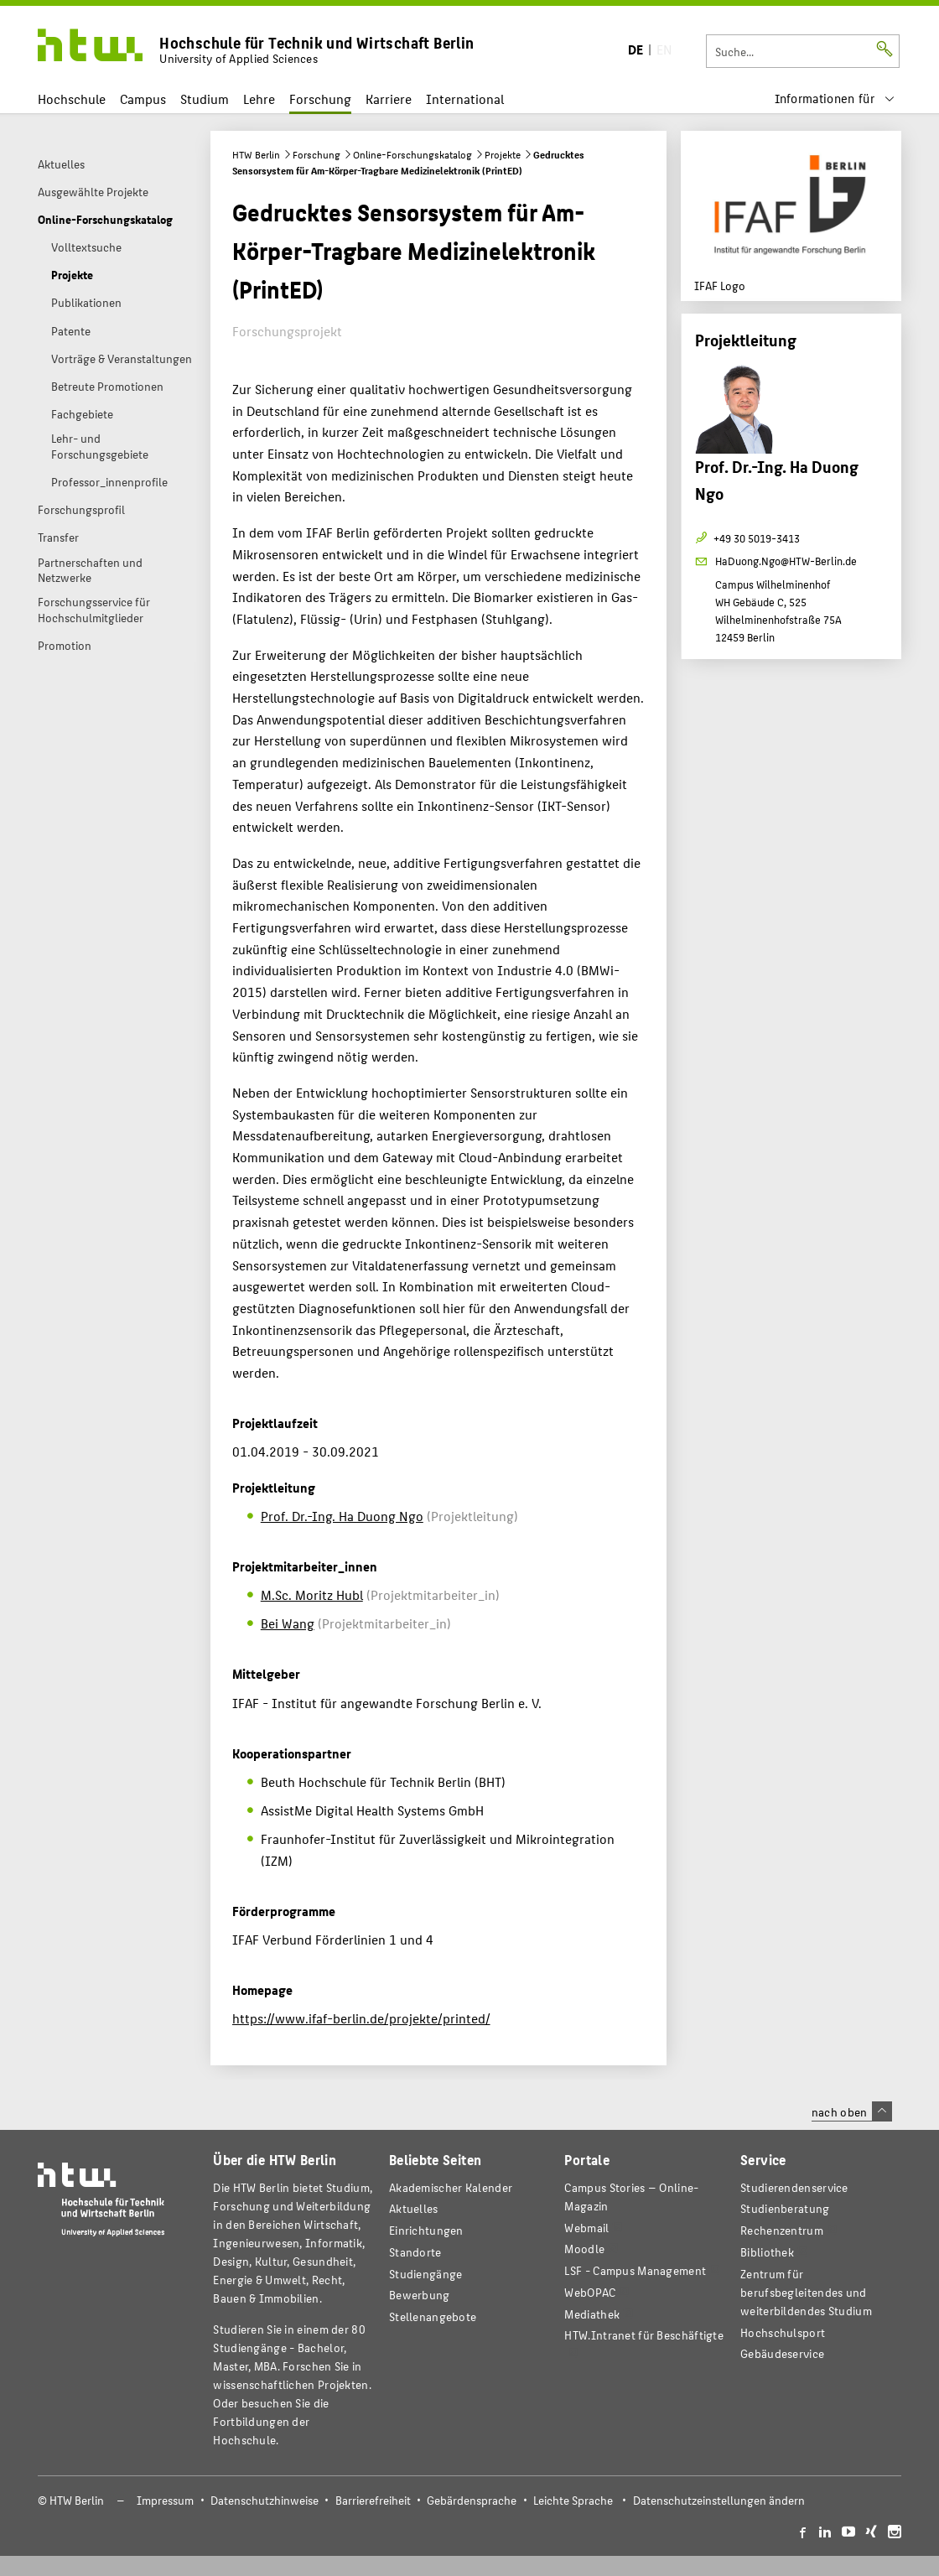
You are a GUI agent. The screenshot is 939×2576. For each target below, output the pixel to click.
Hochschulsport (782, 2332)
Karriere (389, 98)
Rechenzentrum (781, 2230)
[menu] (834, 98)
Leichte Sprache (573, 2500)
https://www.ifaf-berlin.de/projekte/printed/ (361, 2017)
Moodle (584, 2248)
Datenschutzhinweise (264, 2500)
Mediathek (592, 2314)
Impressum (165, 2500)
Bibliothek (767, 2252)
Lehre (259, 98)
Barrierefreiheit (373, 2500)
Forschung (320, 98)
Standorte (415, 2252)
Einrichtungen (426, 2230)
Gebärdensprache (471, 2500)
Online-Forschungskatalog (412, 154)
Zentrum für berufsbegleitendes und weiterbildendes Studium (806, 2292)
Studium (204, 98)
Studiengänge (426, 2274)
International (465, 98)
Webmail (586, 2227)
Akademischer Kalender (450, 2187)
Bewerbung (419, 2294)
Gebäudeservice (782, 2353)
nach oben (852, 2111)
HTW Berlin (256, 154)
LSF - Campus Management (635, 2270)
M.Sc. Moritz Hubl (312, 1594)
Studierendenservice (794, 2187)
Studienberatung (784, 2208)
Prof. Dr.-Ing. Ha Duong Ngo (342, 1515)
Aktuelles (413, 2208)
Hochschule (72, 98)
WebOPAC (589, 2292)
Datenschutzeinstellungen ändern (719, 2500)
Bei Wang (287, 1623)
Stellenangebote (432, 2316)
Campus (143, 98)
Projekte (503, 154)
